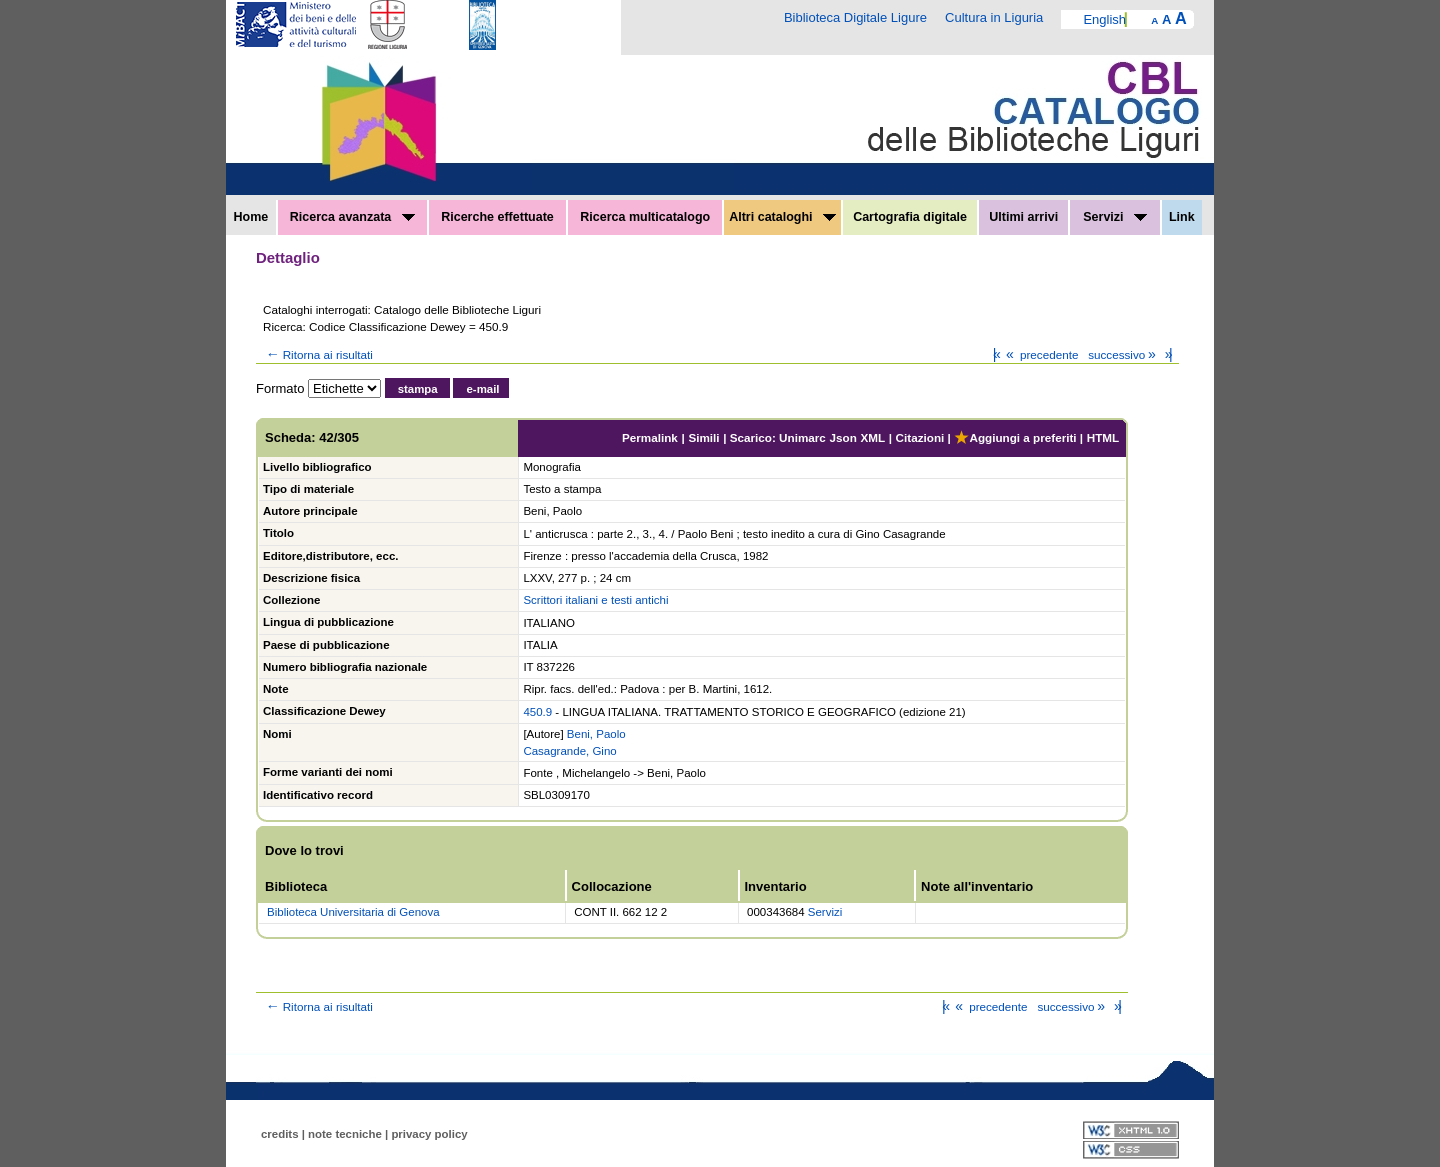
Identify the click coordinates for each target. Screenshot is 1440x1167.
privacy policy (429, 1134)
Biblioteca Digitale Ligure (855, 17)
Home (251, 217)
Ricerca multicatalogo (645, 217)
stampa (418, 389)
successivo (1123, 354)
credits (280, 1134)
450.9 (537, 712)
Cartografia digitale (910, 217)
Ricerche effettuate (497, 217)
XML (872, 437)
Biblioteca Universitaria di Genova (353, 912)
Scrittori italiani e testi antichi (595, 600)
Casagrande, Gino (569, 751)
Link (1182, 217)
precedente (1040, 354)
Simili (703, 437)
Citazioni (920, 437)
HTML (1103, 437)
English (1104, 19)
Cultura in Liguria (994, 17)
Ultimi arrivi (1023, 217)
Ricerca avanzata (352, 217)
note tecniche (345, 1134)
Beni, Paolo (596, 734)
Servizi (1115, 217)
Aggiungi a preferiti (1015, 437)
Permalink (650, 437)
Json (843, 437)
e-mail (482, 389)
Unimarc (802, 437)
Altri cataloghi (782, 217)
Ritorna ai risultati (318, 354)
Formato (280, 388)
